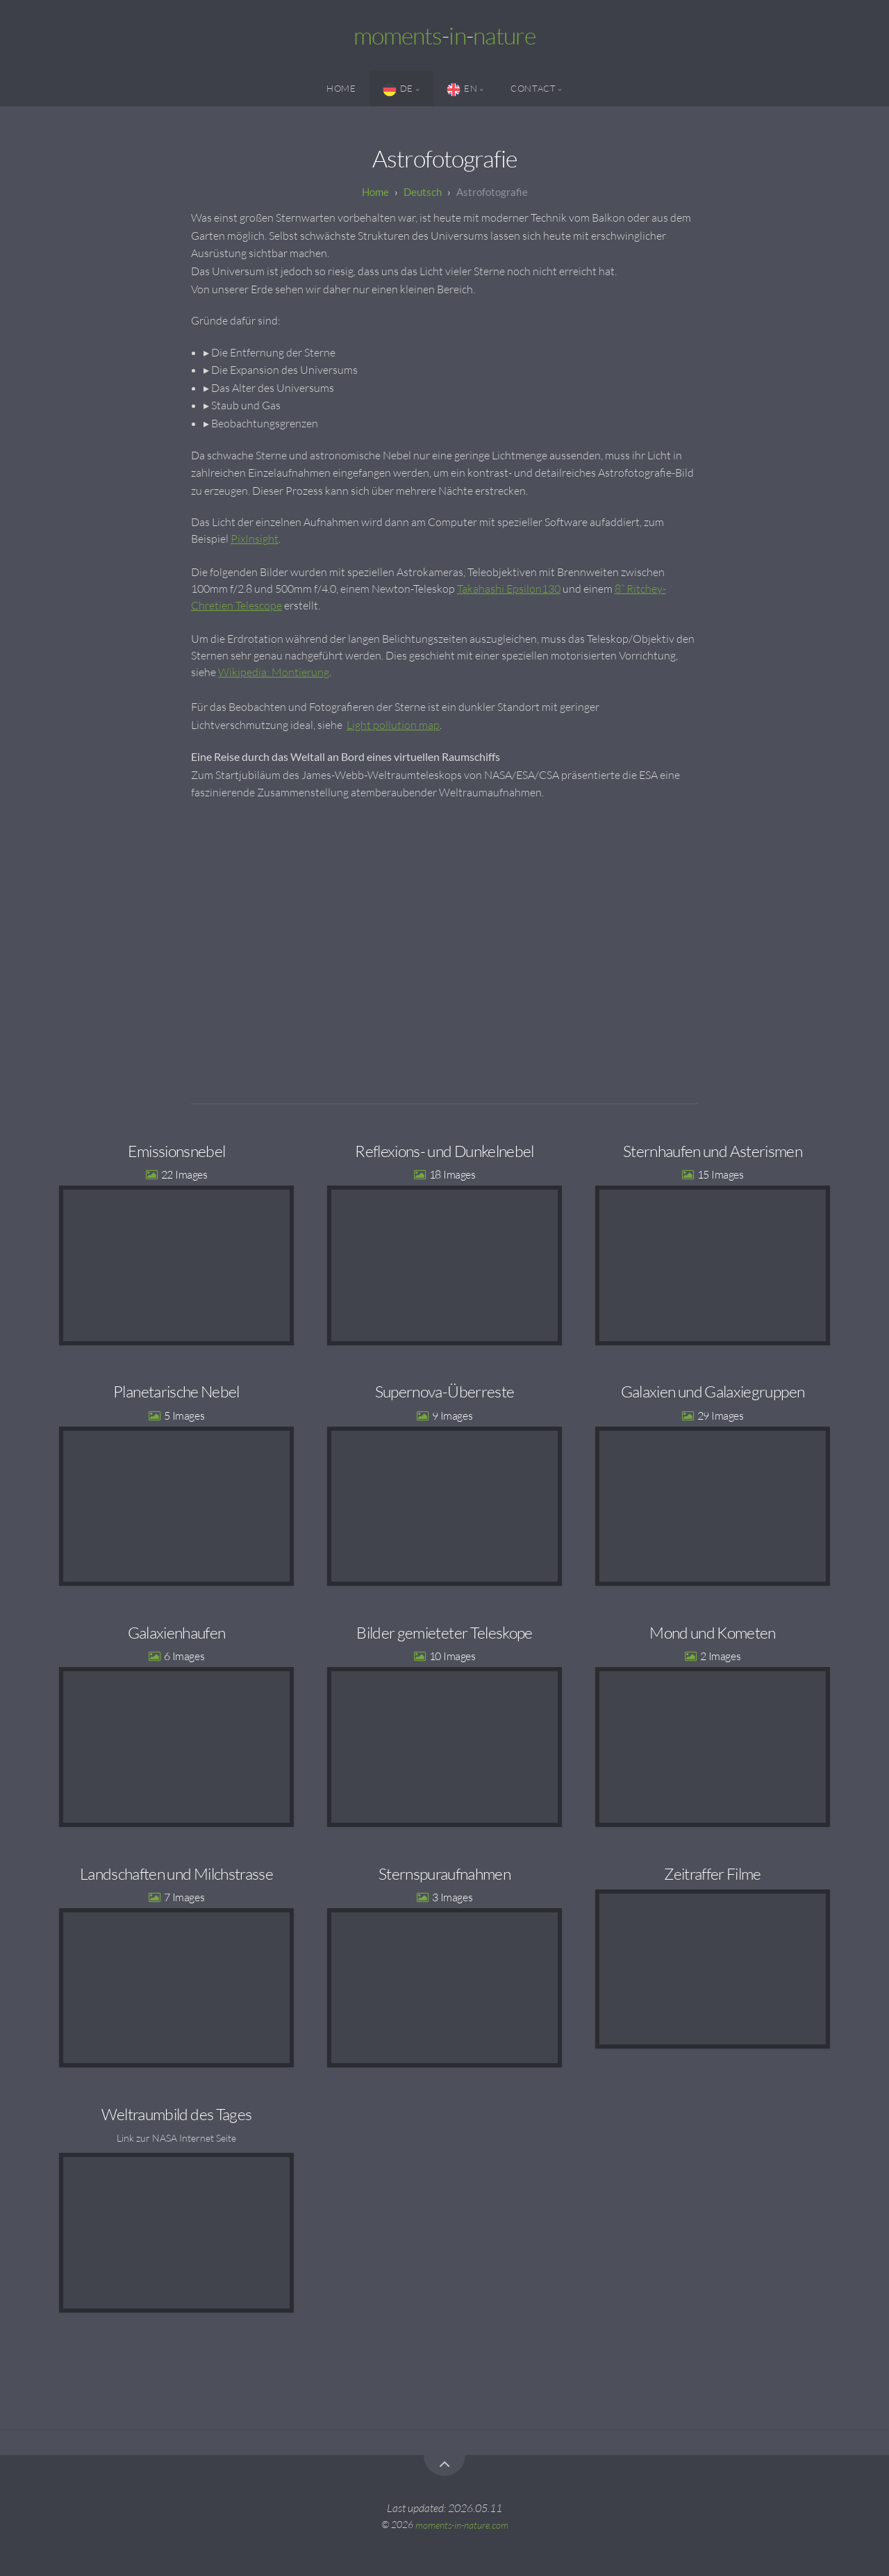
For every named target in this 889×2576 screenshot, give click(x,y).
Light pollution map (393, 725)
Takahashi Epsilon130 (508, 589)
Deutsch (423, 192)
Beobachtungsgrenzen (264, 423)
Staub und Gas (246, 405)
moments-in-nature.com (461, 2524)
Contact (533, 88)
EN (462, 90)
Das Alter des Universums (272, 388)
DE (398, 90)
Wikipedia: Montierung (273, 672)
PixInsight (255, 538)
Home (341, 88)
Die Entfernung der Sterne (273, 352)
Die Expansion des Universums (284, 370)
